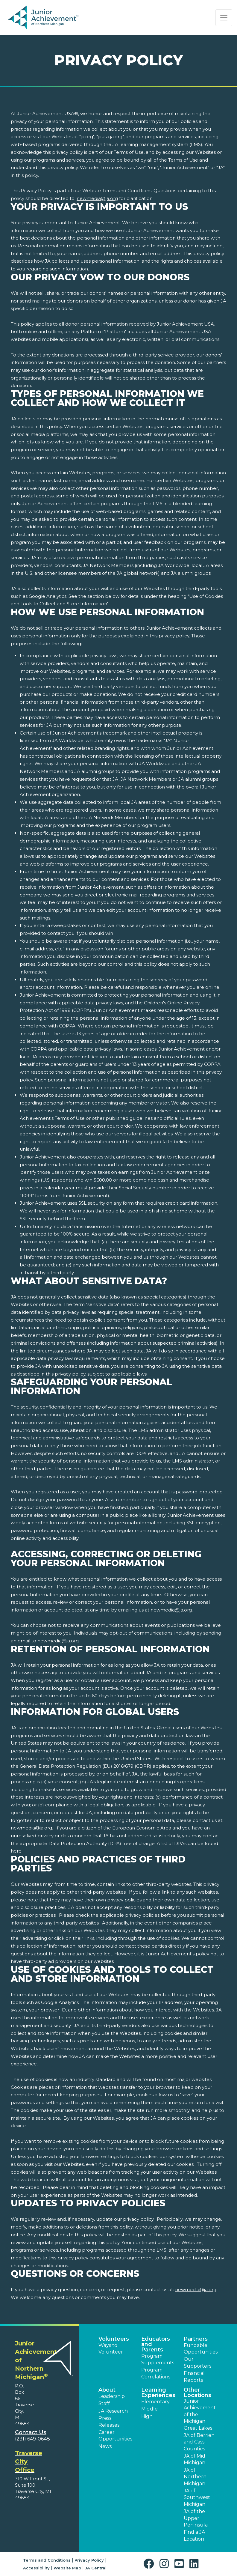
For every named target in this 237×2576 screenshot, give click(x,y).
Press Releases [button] (108, 2421)
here (16, 1851)
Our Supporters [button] (197, 2362)
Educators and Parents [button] (155, 2344)
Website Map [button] (67, 2568)
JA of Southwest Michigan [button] (197, 2497)
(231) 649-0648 (32, 2439)
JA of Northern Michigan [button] (195, 2476)
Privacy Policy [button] (89, 2560)
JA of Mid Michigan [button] (194, 2459)
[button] (150, 2563)
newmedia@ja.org (97, 198)
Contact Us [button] (30, 2432)
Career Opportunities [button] (115, 2435)
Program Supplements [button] (157, 2359)
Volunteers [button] (113, 2339)
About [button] (107, 2390)
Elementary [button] (155, 2402)
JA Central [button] (96, 2568)
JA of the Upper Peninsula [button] (196, 2518)
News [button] (105, 2446)
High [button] (147, 2416)
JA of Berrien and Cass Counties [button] (199, 2442)
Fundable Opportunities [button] (201, 2348)
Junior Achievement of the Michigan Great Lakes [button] (200, 2414)
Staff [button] (104, 2403)
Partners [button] (196, 2339)
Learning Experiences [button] (158, 2392)
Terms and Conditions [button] (47, 2560)
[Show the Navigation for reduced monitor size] (223, 17)
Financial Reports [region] (194, 2376)
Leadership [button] (111, 2396)
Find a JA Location (194, 2535)
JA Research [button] (113, 2411)
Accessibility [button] (36, 2568)
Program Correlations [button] (155, 2373)
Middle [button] (149, 2409)
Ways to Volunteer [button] (110, 2348)
